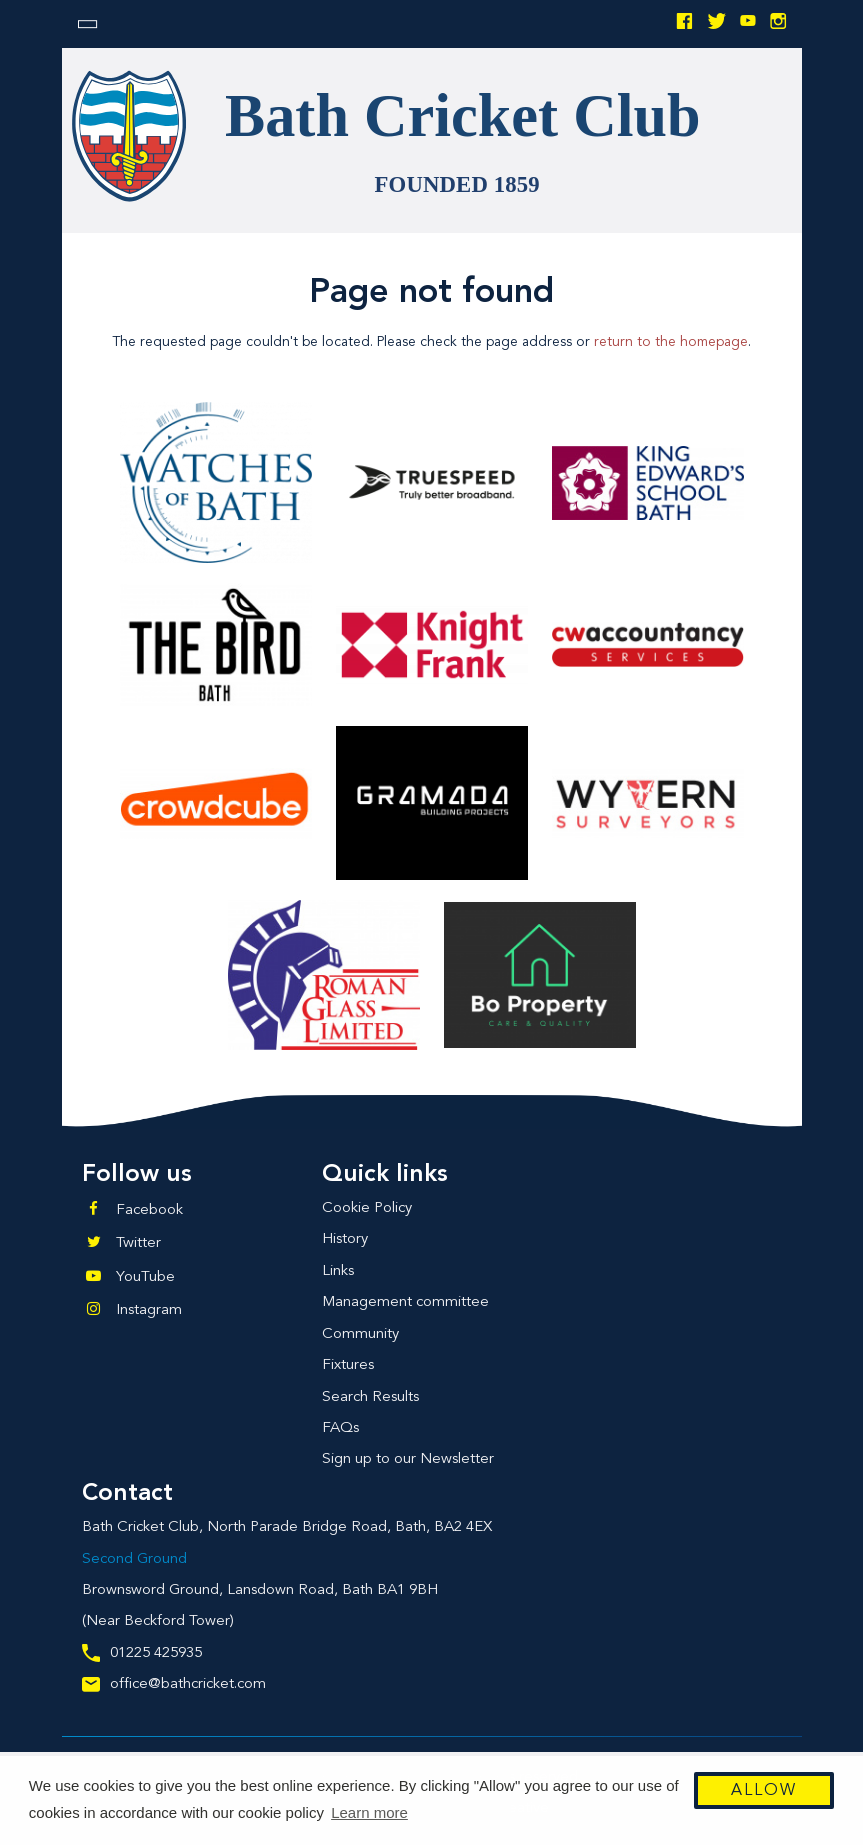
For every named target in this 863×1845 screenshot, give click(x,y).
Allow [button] (764, 1791)
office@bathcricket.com (174, 1684)
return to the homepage (671, 342)
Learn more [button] (369, 1812)
